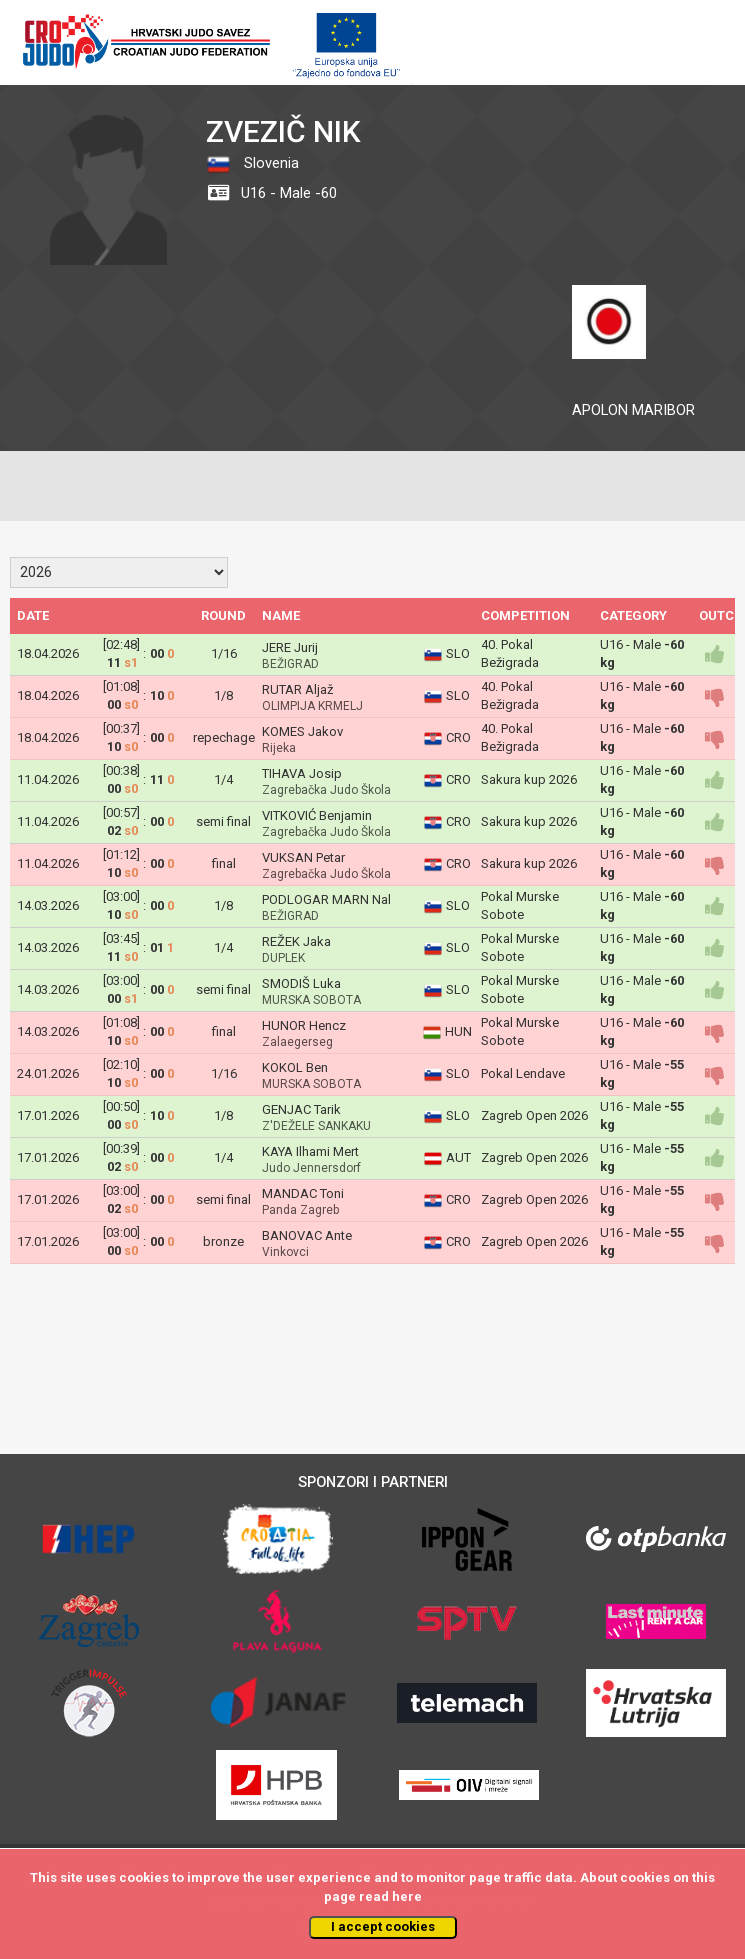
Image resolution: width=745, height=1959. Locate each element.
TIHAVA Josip (302, 773)
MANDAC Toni (303, 1193)
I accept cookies (383, 1926)
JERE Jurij (290, 647)
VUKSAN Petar (303, 857)
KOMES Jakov (302, 731)
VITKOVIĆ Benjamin (317, 815)
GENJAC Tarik (301, 1109)
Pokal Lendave (523, 1073)
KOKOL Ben (295, 1067)
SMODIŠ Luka (301, 983)
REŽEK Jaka (296, 941)
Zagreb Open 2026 (534, 1115)
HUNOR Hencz (304, 1025)
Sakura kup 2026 (529, 779)
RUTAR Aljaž (297, 689)
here (407, 1896)
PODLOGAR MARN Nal (326, 899)
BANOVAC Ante (307, 1235)
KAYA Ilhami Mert (310, 1151)
